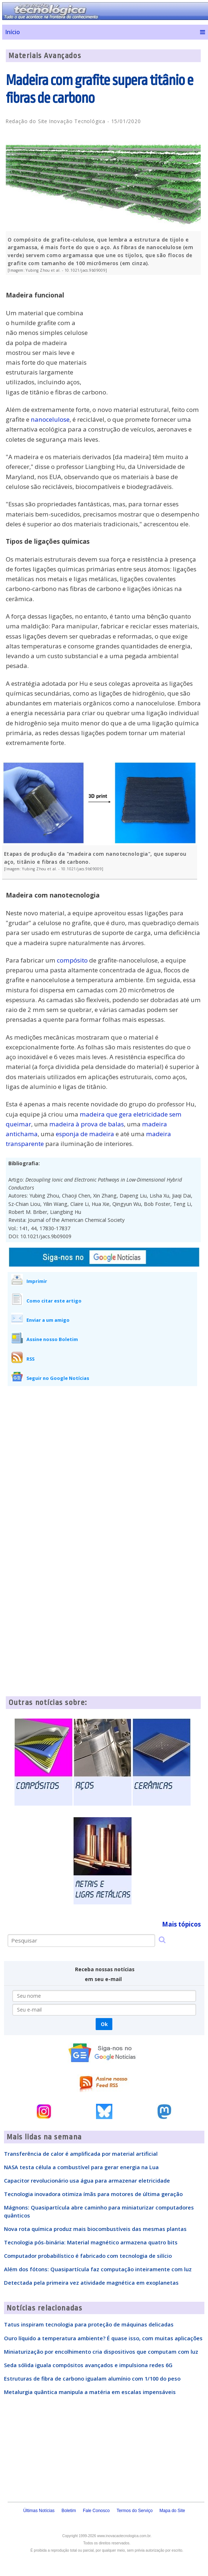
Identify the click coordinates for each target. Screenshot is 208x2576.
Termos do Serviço (135, 2510)
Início (12, 32)
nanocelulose (50, 419)
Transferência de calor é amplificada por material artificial (81, 2153)
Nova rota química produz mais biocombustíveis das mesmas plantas (95, 2228)
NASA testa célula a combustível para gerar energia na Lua (81, 2167)
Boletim (69, 2510)
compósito (72, 960)
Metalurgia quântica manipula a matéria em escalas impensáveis (90, 2391)
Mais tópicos (181, 1924)
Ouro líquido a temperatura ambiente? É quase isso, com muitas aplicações (103, 2338)
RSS (30, 1359)
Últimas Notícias (39, 2510)
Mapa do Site (172, 2510)
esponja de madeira (85, 1134)
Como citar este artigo (54, 1300)
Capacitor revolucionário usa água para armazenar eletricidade (87, 2180)
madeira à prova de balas (86, 1124)
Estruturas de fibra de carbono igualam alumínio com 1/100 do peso (92, 2378)
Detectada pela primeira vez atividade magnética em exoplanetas (91, 2282)
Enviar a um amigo (48, 1320)
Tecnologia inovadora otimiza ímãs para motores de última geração (93, 2194)
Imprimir (36, 1281)
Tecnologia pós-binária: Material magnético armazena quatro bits (91, 2242)
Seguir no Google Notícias (57, 1378)
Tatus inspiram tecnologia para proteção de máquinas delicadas (89, 2324)
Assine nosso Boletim (52, 1339)
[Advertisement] (146, 331)
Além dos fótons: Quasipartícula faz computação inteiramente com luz (98, 2269)
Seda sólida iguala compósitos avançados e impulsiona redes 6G (88, 2365)
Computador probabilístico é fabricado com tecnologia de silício (88, 2255)
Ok (104, 2024)
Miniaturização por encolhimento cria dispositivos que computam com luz (101, 2351)
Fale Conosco (96, 2510)
